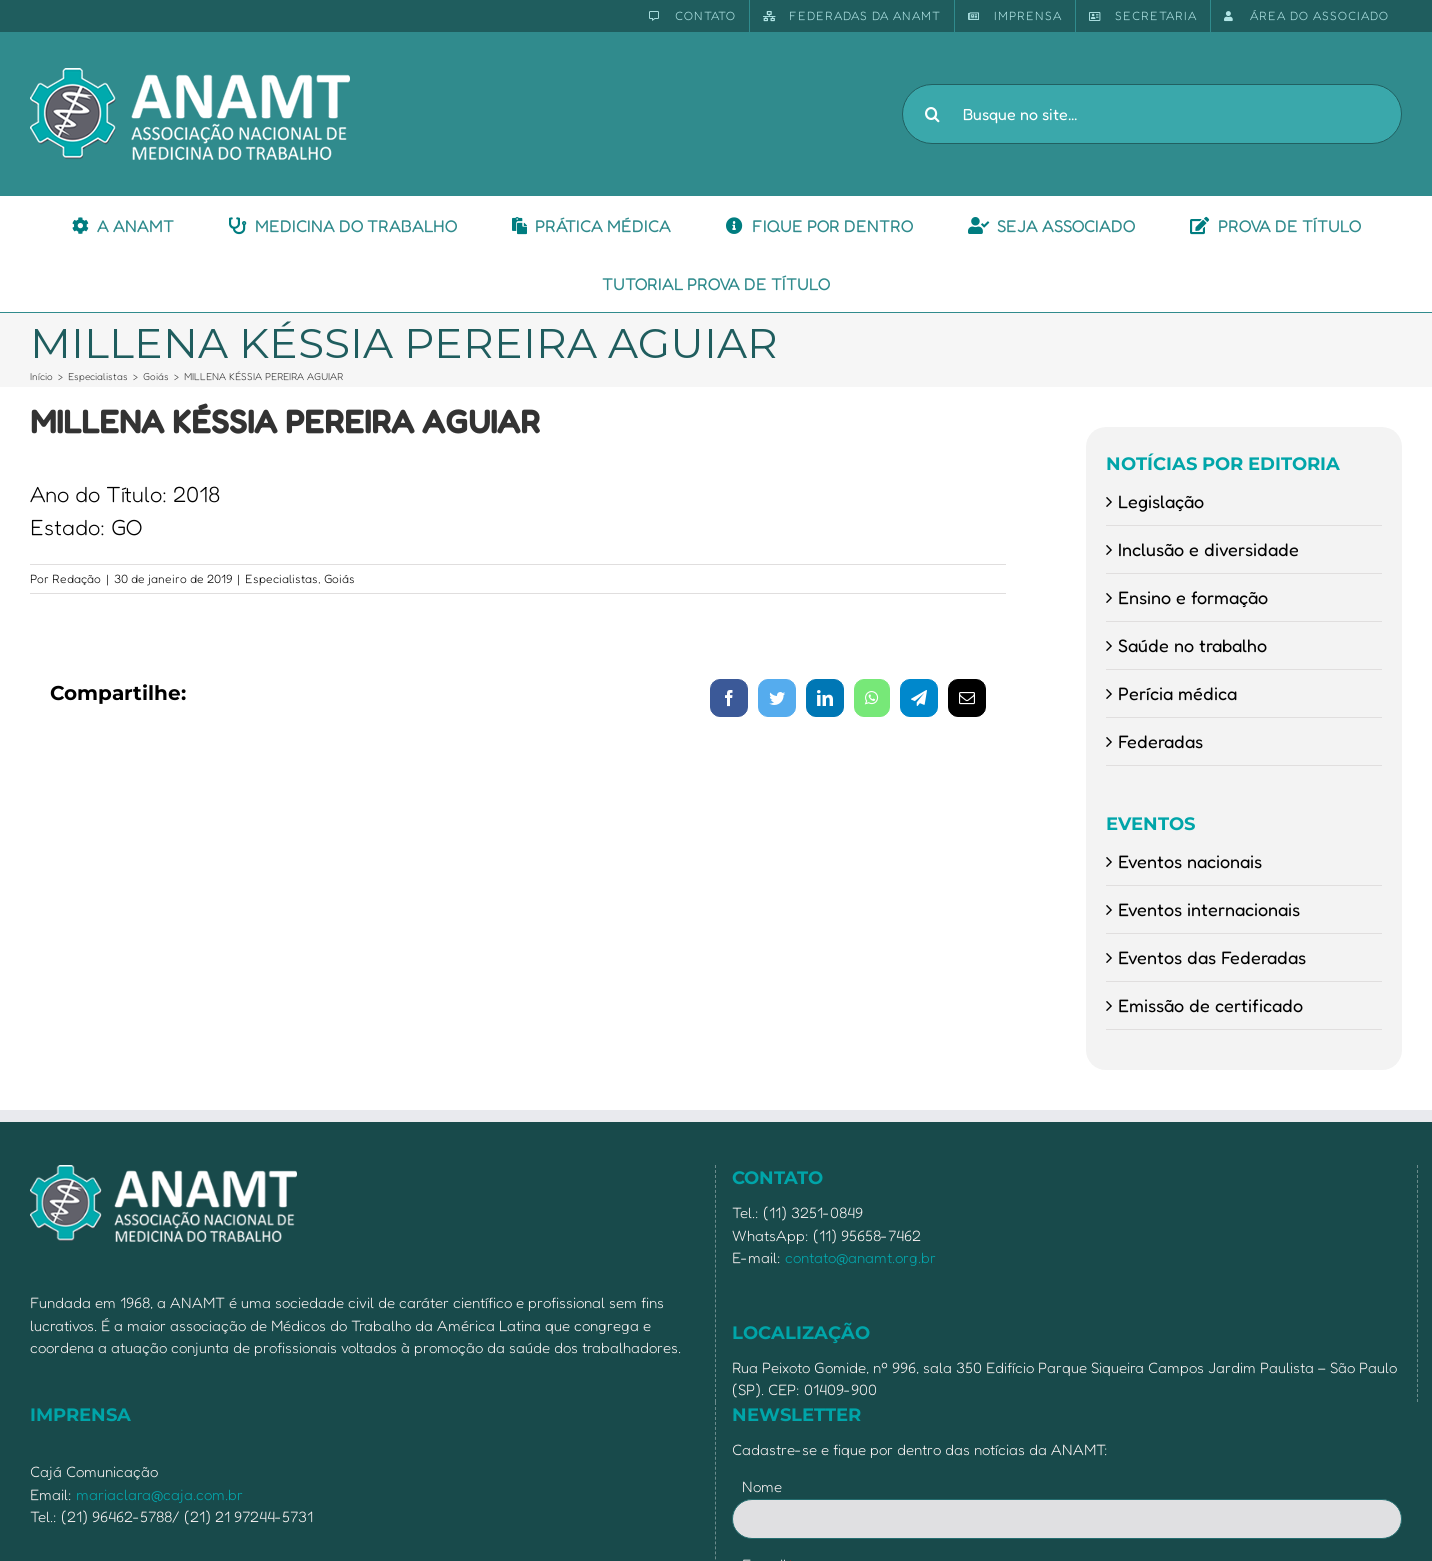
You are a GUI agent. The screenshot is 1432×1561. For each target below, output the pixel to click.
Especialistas (281, 578)
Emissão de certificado (1210, 1005)
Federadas (1160, 741)
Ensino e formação (1193, 597)
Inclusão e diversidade (1208, 549)
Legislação (1161, 501)
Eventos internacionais (1209, 909)
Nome (762, 1486)
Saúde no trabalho (1192, 645)
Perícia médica (1177, 693)
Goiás (339, 578)
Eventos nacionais (1190, 861)
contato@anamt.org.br (860, 1257)
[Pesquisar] (932, 114)
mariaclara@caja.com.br (159, 1494)
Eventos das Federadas (1212, 957)
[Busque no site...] (1152, 114)
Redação (76, 578)
